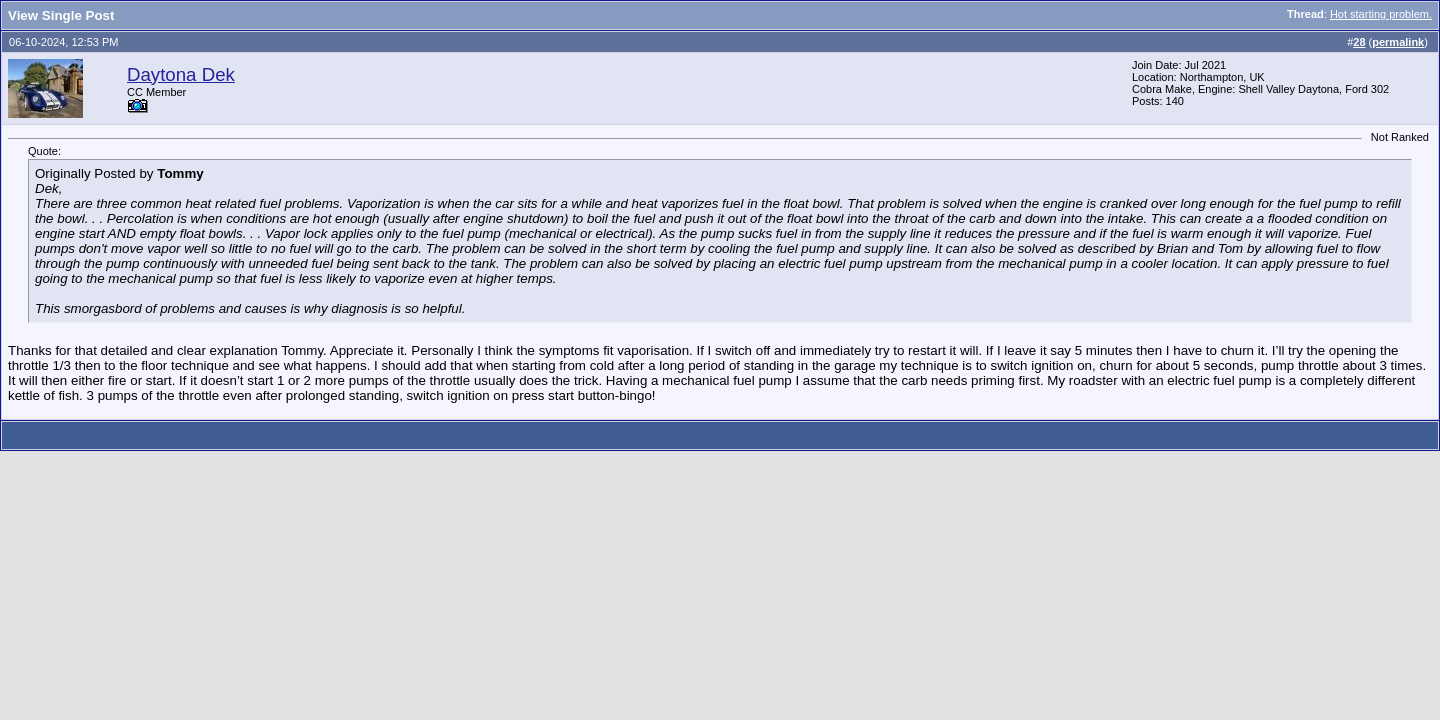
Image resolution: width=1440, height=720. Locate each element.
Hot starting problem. (1381, 14)
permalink (1398, 42)
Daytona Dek (181, 74)
